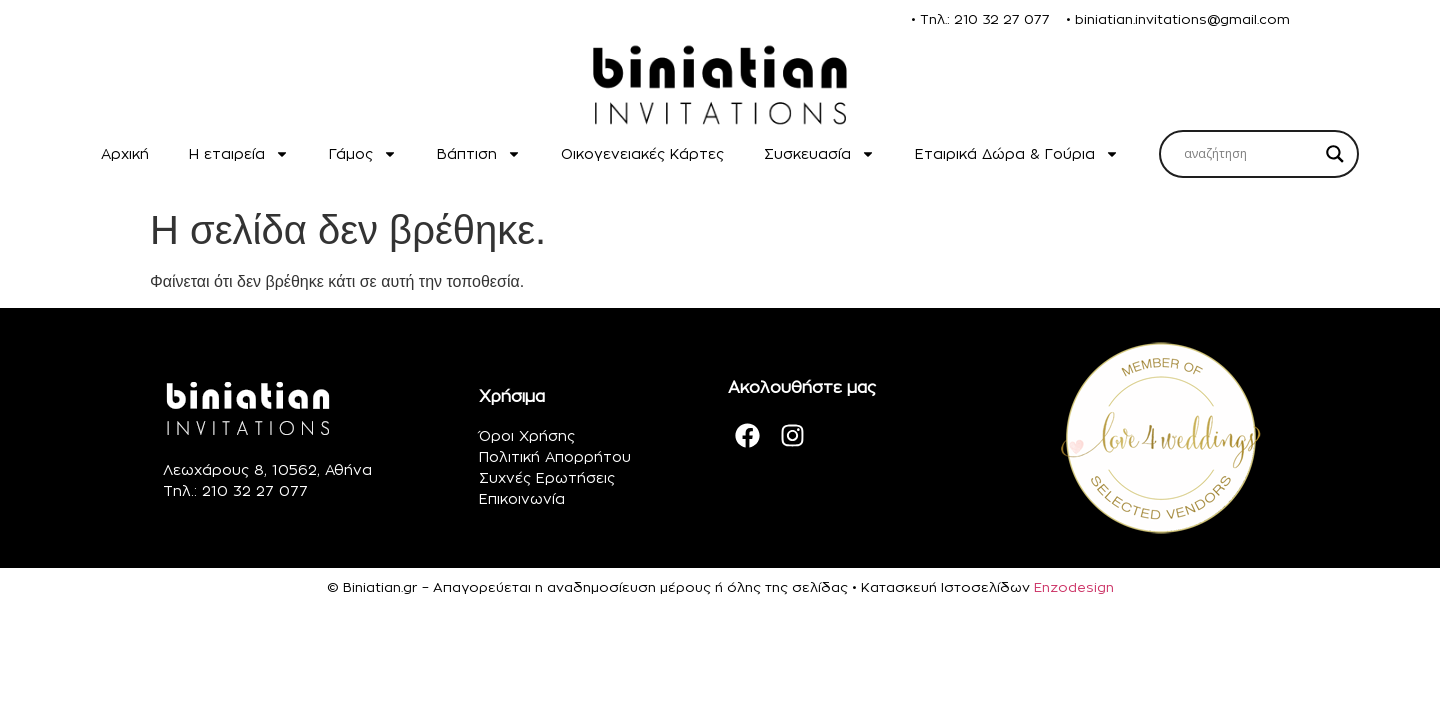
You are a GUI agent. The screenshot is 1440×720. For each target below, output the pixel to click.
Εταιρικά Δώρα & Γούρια (1017, 154)
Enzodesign (1074, 587)
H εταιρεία (239, 154)
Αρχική (125, 153)
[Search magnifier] (1335, 154)
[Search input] (1250, 154)
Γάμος (363, 154)
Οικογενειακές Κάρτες (642, 153)
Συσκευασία (819, 154)
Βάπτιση (479, 154)
